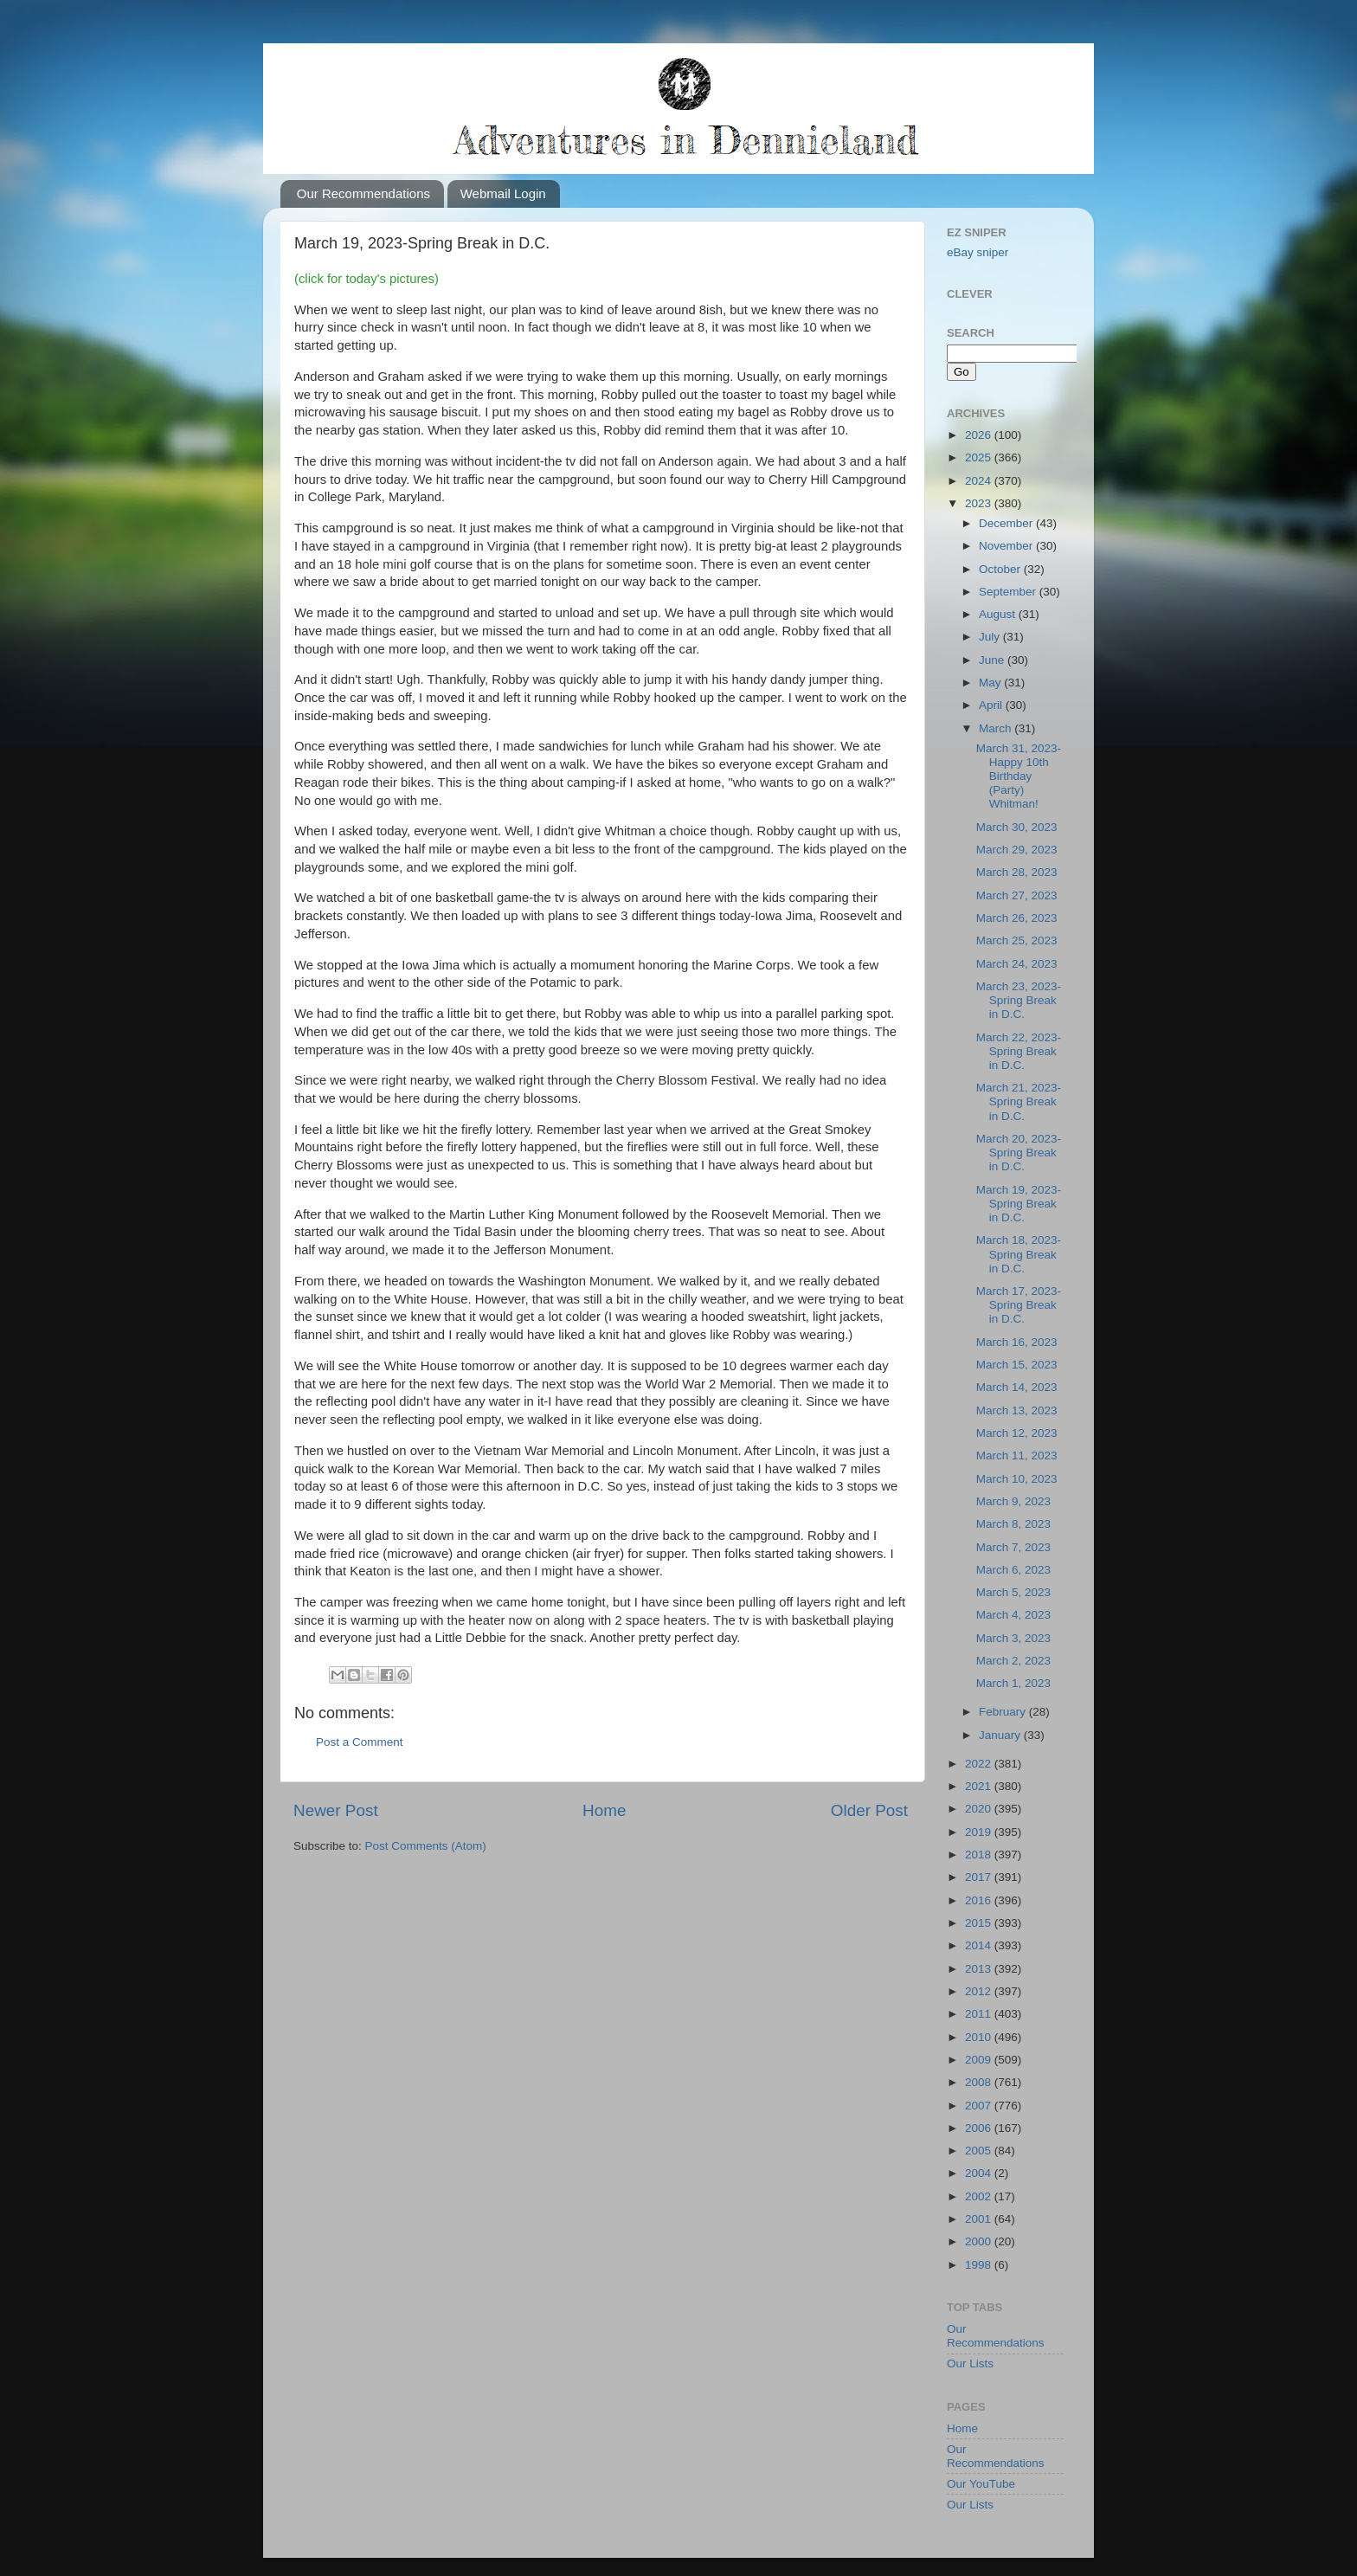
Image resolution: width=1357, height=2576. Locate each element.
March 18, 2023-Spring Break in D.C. (1018, 1253)
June (993, 660)
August (999, 614)
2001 (979, 2218)
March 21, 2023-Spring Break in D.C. (1018, 1101)
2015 (979, 1922)
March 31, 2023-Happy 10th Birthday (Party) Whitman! (1018, 776)
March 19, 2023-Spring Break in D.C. (1018, 1203)
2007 (979, 2105)
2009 (979, 2059)
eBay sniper (977, 252)
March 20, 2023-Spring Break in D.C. (1018, 1152)
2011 (979, 2013)
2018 (979, 1854)
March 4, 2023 (1013, 1614)
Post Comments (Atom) (425, 1845)
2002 (979, 2196)
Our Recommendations (363, 193)
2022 (979, 1763)
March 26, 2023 (1017, 917)
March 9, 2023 (1013, 1501)
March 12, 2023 (1017, 1432)
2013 (979, 1968)
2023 (979, 503)
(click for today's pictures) (366, 279)
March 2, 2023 (1013, 1660)
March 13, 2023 (1017, 1410)
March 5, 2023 (1013, 1592)
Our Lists (970, 2363)
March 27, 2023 (1017, 895)
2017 (979, 1877)
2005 (979, 2150)
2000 (979, 2241)
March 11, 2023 (1017, 1455)
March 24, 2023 (1017, 963)
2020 (979, 1808)
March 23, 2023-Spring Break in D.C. (1018, 1000)
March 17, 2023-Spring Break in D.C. (1018, 1305)
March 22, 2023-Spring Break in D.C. (1018, 1051)
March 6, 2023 (1013, 1569)
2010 (979, 2037)
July (991, 636)
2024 (979, 480)
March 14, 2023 (1017, 1387)
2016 (979, 1900)
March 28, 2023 (1017, 872)
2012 (979, 1991)
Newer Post (335, 1810)
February (1004, 1711)
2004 (979, 2173)
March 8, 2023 (1013, 1523)
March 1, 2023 (1013, 1683)
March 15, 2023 (1017, 1364)
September (1009, 591)
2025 (979, 457)
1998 (979, 2264)
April (992, 705)
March (996, 728)
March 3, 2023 (1013, 1638)
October (1001, 569)
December (1007, 523)
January (1001, 1735)
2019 (979, 1832)
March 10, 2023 (1017, 1478)
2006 (979, 2128)
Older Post (869, 1810)
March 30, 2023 (1017, 827)
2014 (979, 1945)
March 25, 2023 (1017, 940)
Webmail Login (503, 193)
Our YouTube (981, 2483)
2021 (979, 1786)
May (991, 682)
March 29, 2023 (1017, 849)
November (1007, 545)
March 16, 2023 (1017, 1342)
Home (604, 1810)
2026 (979, 434)
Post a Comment (359, 1742)
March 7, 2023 (1013, 1547)
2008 (979, 2082)
